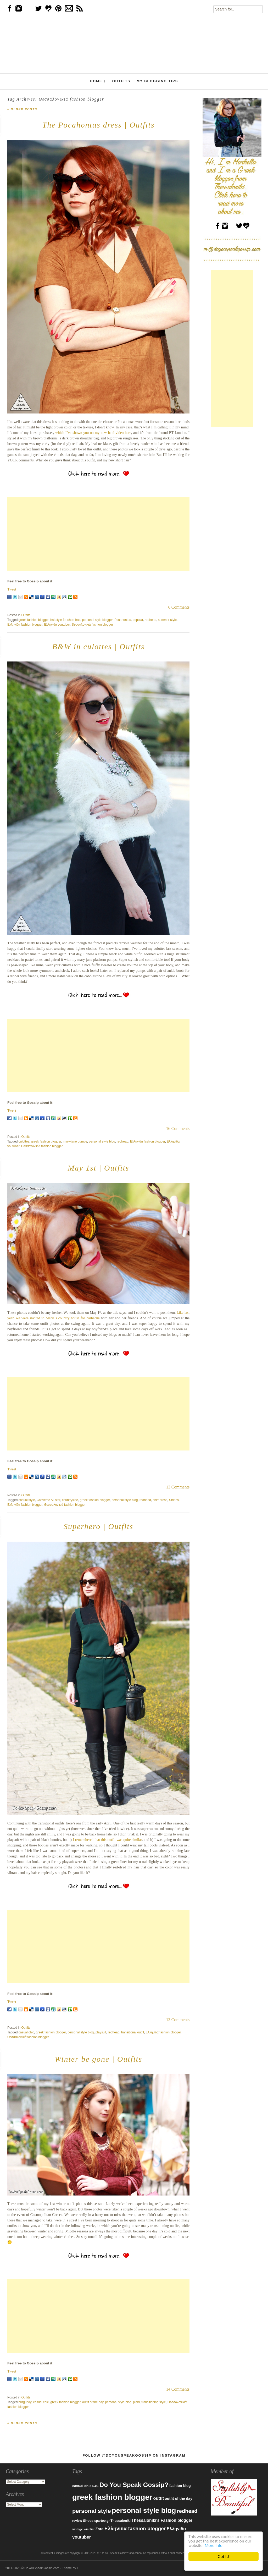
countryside (70, 1500)
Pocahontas (122, 620)
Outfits (121, 81)
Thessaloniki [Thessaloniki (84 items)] (120, 2521)
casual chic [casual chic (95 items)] (81, 2486)
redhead (150, 620)
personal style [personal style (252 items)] (91, 2511)
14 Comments (177, 2389)
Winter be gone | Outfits (98, 2059)
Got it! (223, 2556)
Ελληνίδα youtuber (57, 624)
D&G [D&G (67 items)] (95, 2485)
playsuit (101, 2032)
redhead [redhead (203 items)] (187, 2511)
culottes (24, 1141)
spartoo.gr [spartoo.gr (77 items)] (102, 2521)
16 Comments (177, 1128)
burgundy (25, 2402)
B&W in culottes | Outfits (98, 646)
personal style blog (102, 1141)
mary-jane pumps (75, 1141)
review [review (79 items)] (77, 2521)
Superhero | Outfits (98, 1526)
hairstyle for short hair (65, 620)
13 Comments (177, 1487)
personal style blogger (97, 620)
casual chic (26, 2032)
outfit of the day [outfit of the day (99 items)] (178, 2498)
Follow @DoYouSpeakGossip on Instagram (133, 2455)
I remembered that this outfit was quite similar (107, 1840)
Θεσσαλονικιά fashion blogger (92, 624)
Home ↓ (98, 81)
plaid (136, 2402)
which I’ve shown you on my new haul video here (93, 433)
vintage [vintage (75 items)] (77, 2529)
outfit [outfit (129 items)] (158, 2498)
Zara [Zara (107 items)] (100, 2529)
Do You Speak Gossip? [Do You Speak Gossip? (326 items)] (134, 2484)
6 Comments (178, 607)
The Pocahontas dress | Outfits (98, 124)
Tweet (11, 589)
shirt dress (160, 1500)
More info (213, 2545)
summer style (167, 620)
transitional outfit (132, 2032)
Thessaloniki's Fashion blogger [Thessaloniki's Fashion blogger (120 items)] (161, 2520)
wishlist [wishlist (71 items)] (89, 2529)
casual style (27, 1500)
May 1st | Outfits (98, 1167)
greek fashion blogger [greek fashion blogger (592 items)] (112, 2497)
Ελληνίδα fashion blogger (24, 624)
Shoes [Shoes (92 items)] (88, 2521)
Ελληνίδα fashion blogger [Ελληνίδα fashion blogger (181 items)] (135, 2528)
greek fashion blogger (34, 620)
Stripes (174, 1500)
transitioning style (154, 2402)
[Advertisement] (98, 534)
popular (138, 620)
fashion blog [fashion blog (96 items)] (180, 2486)
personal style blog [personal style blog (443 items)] (144, 2510)
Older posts (22, 109)
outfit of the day (92, 2402)
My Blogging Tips (157, 81)
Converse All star (48, 1500)
